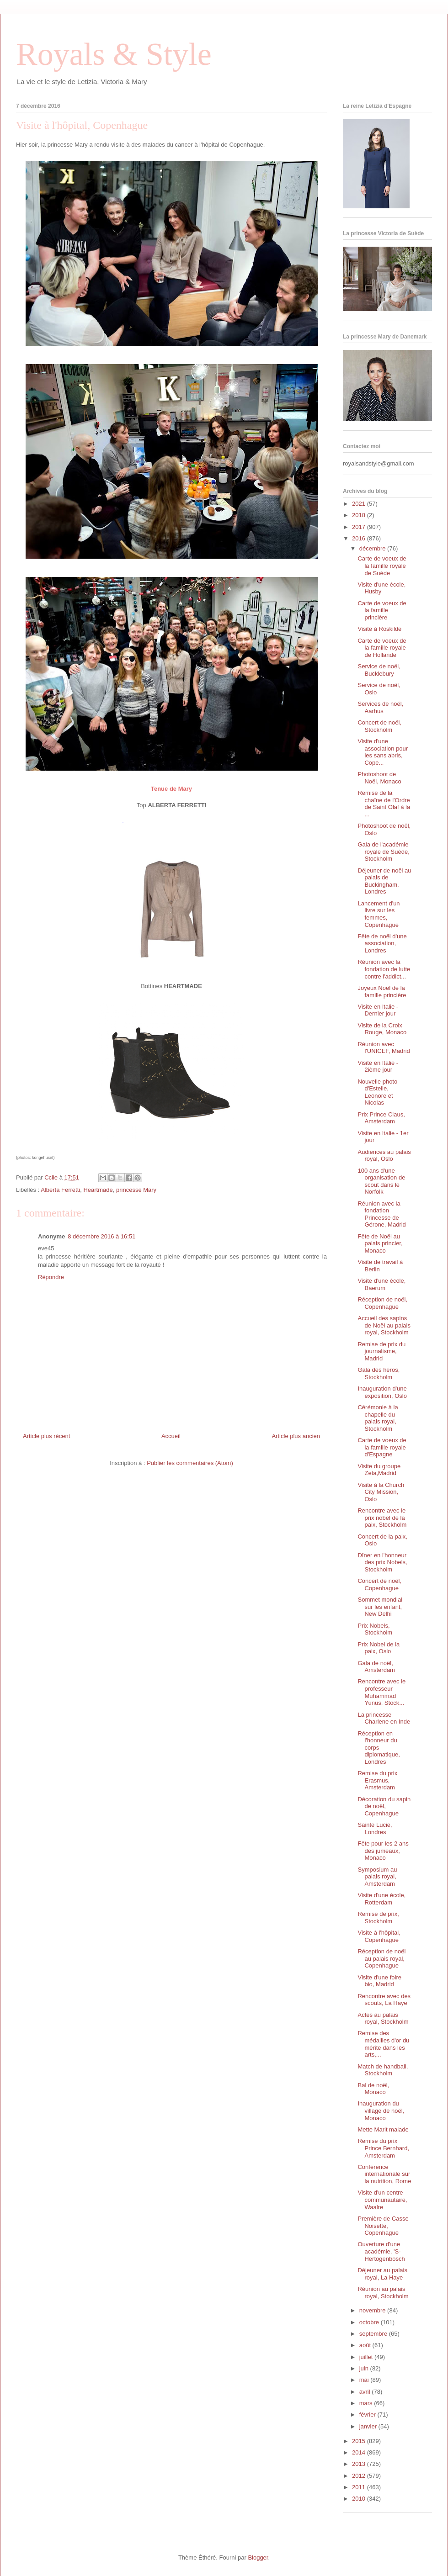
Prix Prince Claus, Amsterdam (381, 1118)
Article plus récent (46, 1436)
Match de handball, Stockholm (382, 2070)
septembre (374, 2333)
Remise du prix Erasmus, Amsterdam (377, 1780)
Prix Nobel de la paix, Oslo (378, 1648)
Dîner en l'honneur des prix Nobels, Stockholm (382, 1562)
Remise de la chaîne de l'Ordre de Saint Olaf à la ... (383, 803)
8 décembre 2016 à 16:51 (101, 1236)
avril (365, 2391)
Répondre (51, 1277)
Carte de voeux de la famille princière (381, 610)
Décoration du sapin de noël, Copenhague (384, 1806)
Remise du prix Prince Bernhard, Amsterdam (383, 2147)
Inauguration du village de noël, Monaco (380, 2110)
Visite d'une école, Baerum (381, 1284)
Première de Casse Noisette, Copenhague (382, 2225)
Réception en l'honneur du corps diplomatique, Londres (378, 1747)
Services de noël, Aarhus (380, 707)
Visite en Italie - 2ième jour (377, 1066)
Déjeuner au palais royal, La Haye (382, 2274)
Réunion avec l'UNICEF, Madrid (383, 1048)
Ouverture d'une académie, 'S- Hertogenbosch (381, 2251)
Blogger (258, 2557)
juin (364, 2368)
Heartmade (97, 1189)
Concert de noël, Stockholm (379, 726)
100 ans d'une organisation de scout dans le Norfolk (381, 1181)
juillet (366, 2357)
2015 (359, 2441)
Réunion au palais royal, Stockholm (382, 2292)
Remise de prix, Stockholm (378, 1917)
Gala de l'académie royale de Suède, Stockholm (383, 851)
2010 (359, 2498)
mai (365, 2379)
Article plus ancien (296, 1436)
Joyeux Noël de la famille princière (381, 991)
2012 (359, 2475)
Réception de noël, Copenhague (382, 1303)
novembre (373, 2310)
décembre (373, 548)
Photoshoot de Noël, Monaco (379, 778)
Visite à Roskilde (379, 628)
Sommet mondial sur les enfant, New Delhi (379, 1606)
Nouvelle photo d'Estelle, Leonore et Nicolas (377, 1092)
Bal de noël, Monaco (373, 2089)
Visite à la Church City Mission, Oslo (380, 1491)
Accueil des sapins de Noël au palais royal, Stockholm (383, 1325)
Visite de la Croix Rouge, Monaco (381, 1029)
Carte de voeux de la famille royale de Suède (381, 565)
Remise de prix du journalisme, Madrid (381, 1351)
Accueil (171, 1436)
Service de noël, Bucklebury (378, 670)
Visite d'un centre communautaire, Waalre (382, 2199)
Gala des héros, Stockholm (378, 1373)
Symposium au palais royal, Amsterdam (377, 1876)
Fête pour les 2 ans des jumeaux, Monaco (382, 1850)
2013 (359, 2463)
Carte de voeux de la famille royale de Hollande (381, 647)
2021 (359, 503)
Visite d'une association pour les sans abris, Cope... (382, 752)
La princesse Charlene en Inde (383, 1718)
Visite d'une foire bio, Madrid (379, 1981)
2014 (359, 2452)
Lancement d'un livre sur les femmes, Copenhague (378, 914)
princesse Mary (136, 1189)
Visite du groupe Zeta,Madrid (378, 1470)
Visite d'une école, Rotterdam (381, 1899)
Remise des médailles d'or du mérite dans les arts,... (383, 2044)
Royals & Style (114, 54)
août (366, 2345)
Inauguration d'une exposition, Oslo (382, 1392)
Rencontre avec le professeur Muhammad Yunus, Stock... (381, 1692)
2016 (359, 538)
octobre (370, 2322)
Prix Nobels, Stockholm (374, 1629)
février (368, 2414)
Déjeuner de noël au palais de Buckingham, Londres (384, 881)
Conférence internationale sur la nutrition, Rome (384, 2174)
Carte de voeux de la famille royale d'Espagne (381, 1447)
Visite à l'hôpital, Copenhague (378, 1936)
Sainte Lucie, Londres (374, 1828)
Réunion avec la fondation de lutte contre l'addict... (383, 968)
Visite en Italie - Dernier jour (377, 1010)
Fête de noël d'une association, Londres (381, 943)
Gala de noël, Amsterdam (376, 1667)
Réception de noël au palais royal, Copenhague (381, 1958)
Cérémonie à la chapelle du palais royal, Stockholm (377, 1418)
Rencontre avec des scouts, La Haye (384, 2000)
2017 (359, 527)
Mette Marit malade (382, 2129)
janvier (369, 2426)
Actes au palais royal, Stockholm (382, 2018)
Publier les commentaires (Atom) (190, 1463)
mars (366, 2403)
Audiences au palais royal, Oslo (384, 1155)
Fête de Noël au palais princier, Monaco (379, 1243)
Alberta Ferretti (60, 1189)
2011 (359, 2487)
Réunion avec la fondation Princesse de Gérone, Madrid (381, 1214)
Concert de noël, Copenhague (379, 1584)
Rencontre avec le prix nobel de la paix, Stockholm (381, 1517)
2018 (359, 515)
